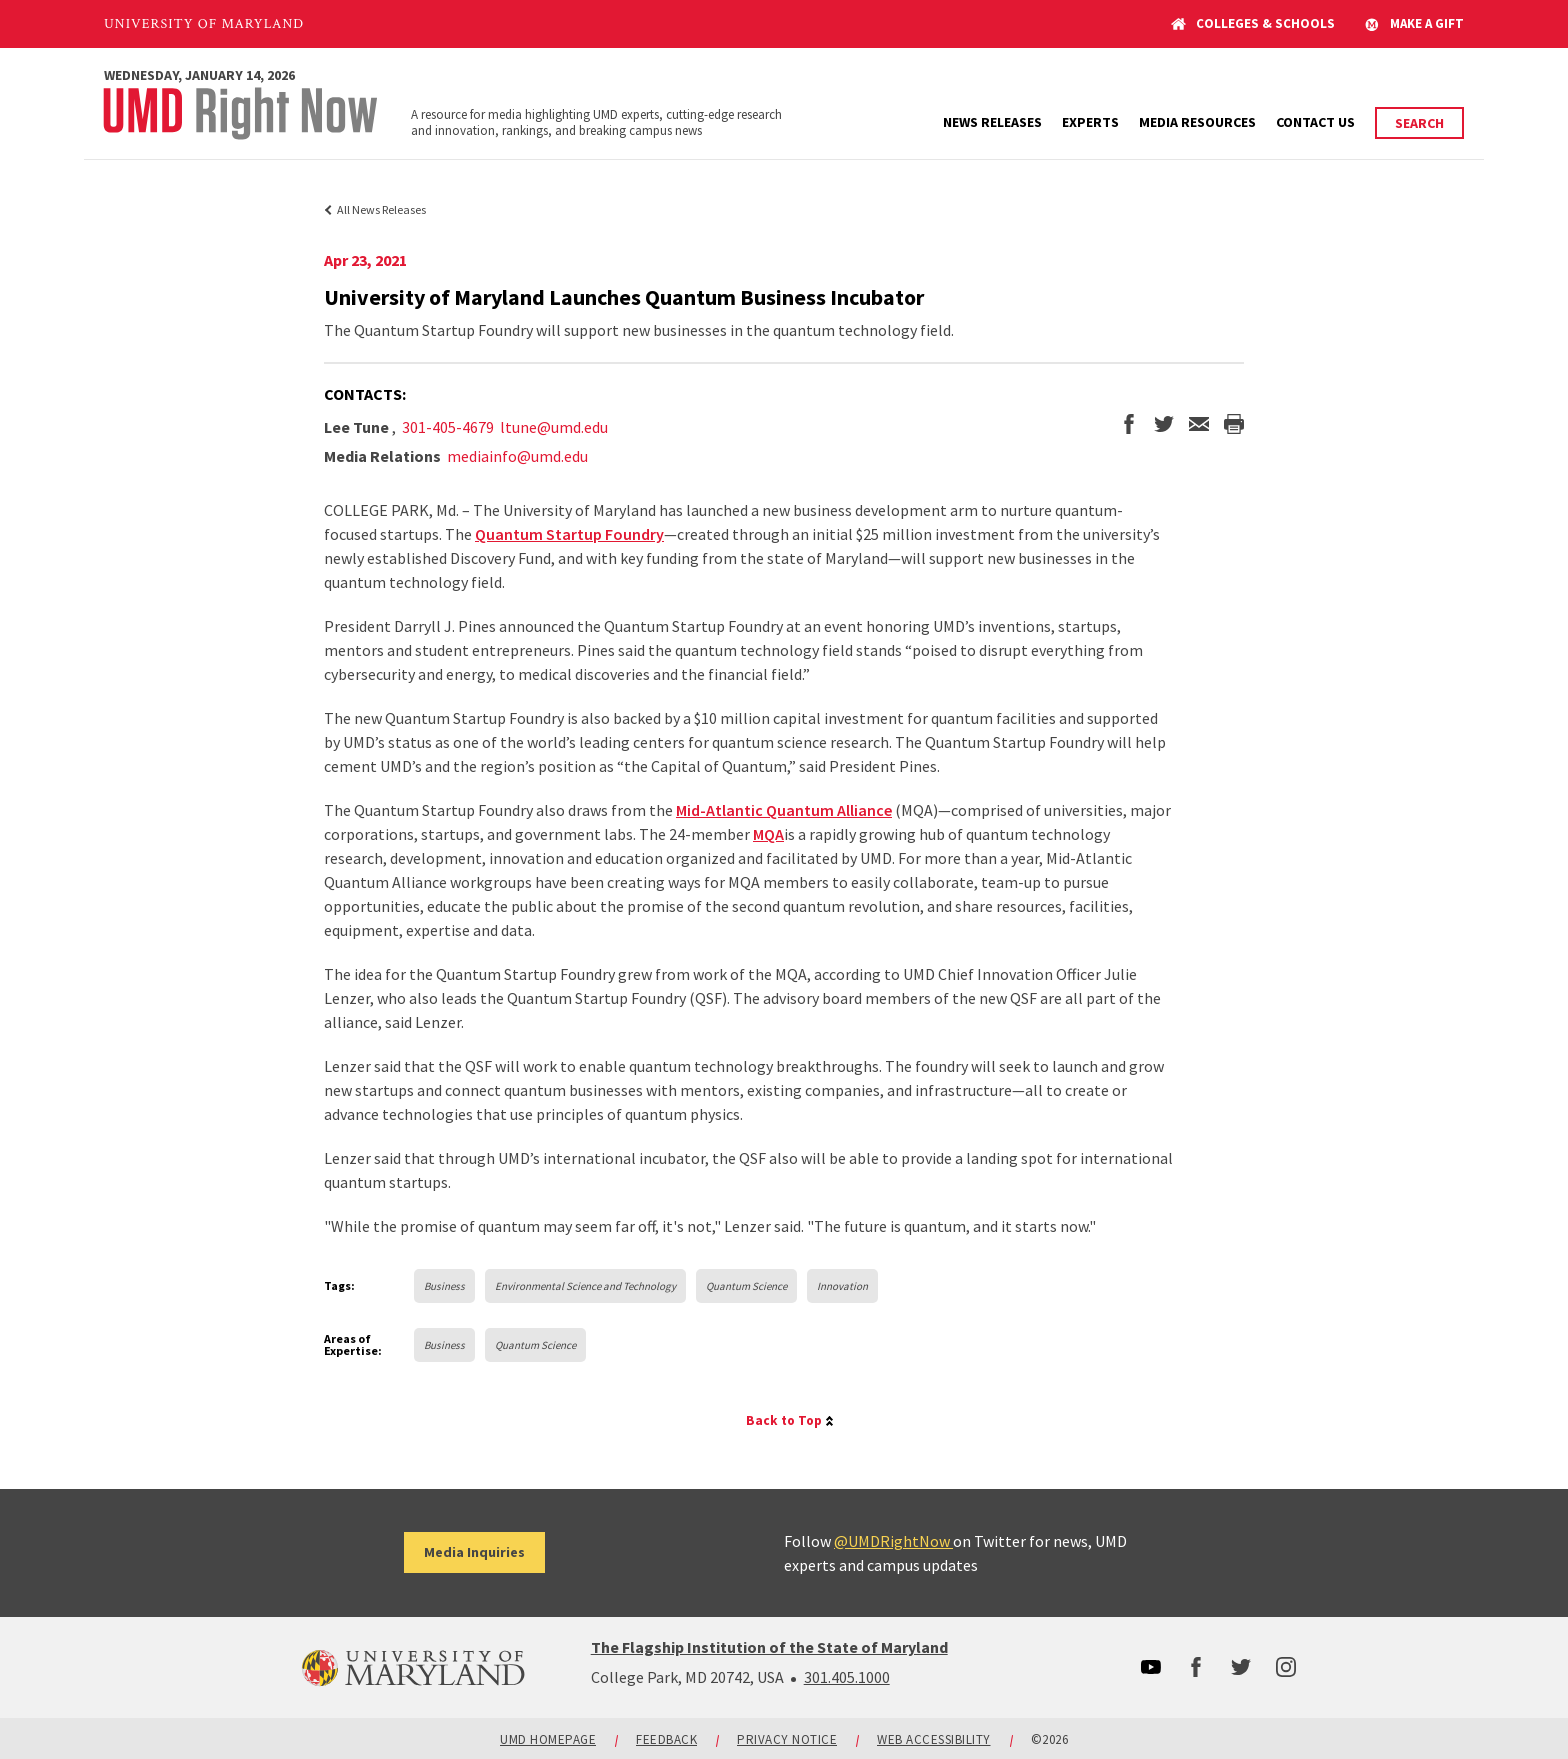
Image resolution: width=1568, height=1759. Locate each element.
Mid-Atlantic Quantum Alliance (784, 810)
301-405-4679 (448, 427)
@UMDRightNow (893, 1541)
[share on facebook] (1129, 426)
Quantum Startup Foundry (569, 534)
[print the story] (1234, 426)
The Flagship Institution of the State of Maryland (769, 1647)
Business (444, 1286)
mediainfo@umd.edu (517, 456)
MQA (768, 834)
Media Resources (1197, 122)
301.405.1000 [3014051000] (847, 1677)
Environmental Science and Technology (585, 1286)
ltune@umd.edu (554, 427)
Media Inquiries (474, 1552)
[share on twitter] (1164, 426)
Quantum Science (746, 1286)
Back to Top (784, 1420)
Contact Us (1315, 122)
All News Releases (381, 209)
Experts (1090, 122)
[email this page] (1199, 426)
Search (1419, 123)
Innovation (842, 1286)
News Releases (992, 122)
